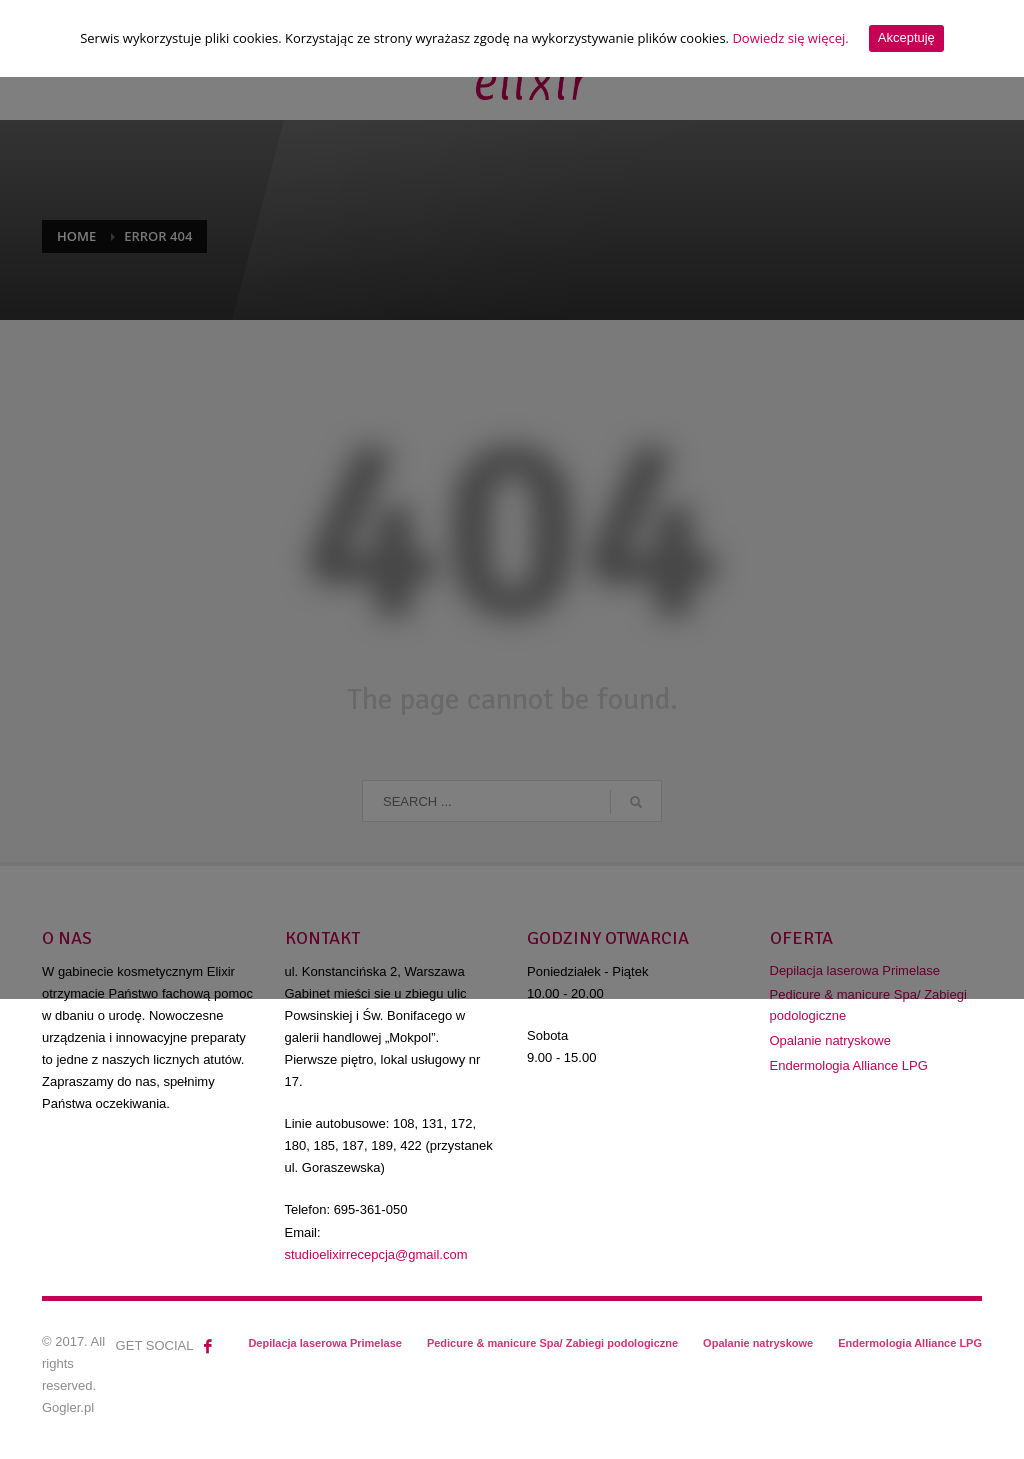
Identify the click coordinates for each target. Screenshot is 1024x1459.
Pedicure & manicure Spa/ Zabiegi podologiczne (868, 1005)
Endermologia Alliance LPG (849, 1065)
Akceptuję (906, 37)
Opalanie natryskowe (830, 1040)
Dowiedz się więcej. (790, 38)
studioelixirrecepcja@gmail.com (376, 1254)
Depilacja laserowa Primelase (324, 1343)
